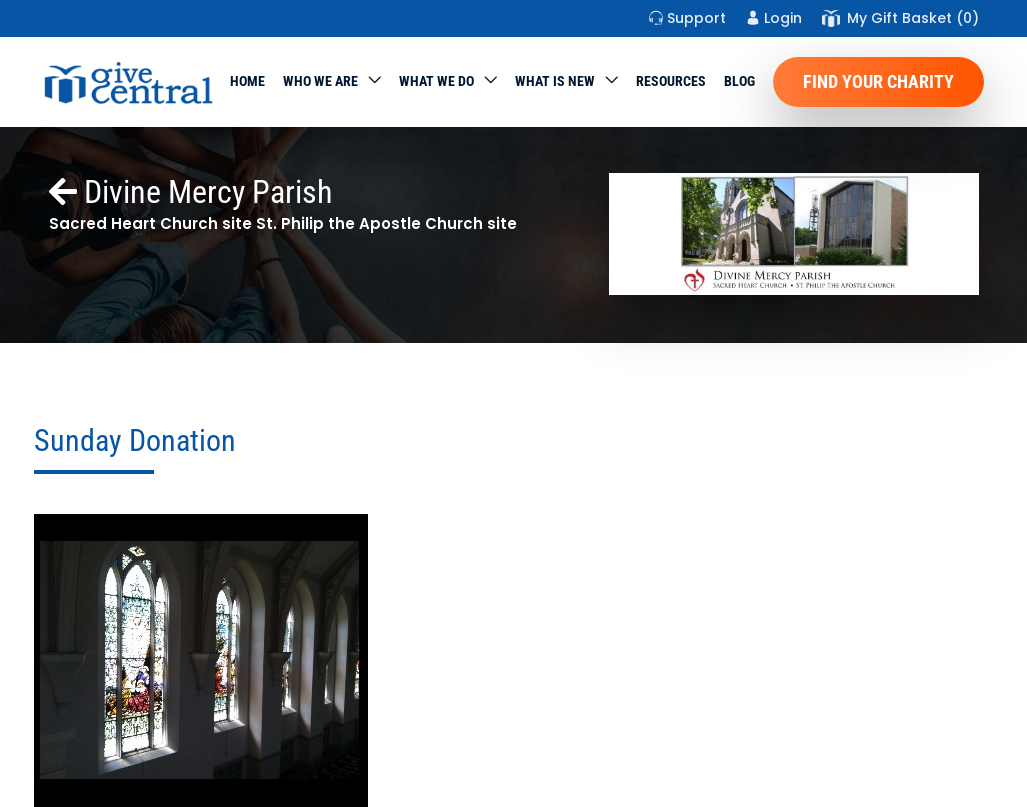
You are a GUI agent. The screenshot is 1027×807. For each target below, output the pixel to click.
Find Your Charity (878, 81)
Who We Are (320, 81)
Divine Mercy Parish (190, 192)
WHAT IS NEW (555, 81)
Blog (739, 81)
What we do (436, 81)
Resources (671, 81)
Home (247, 81)
